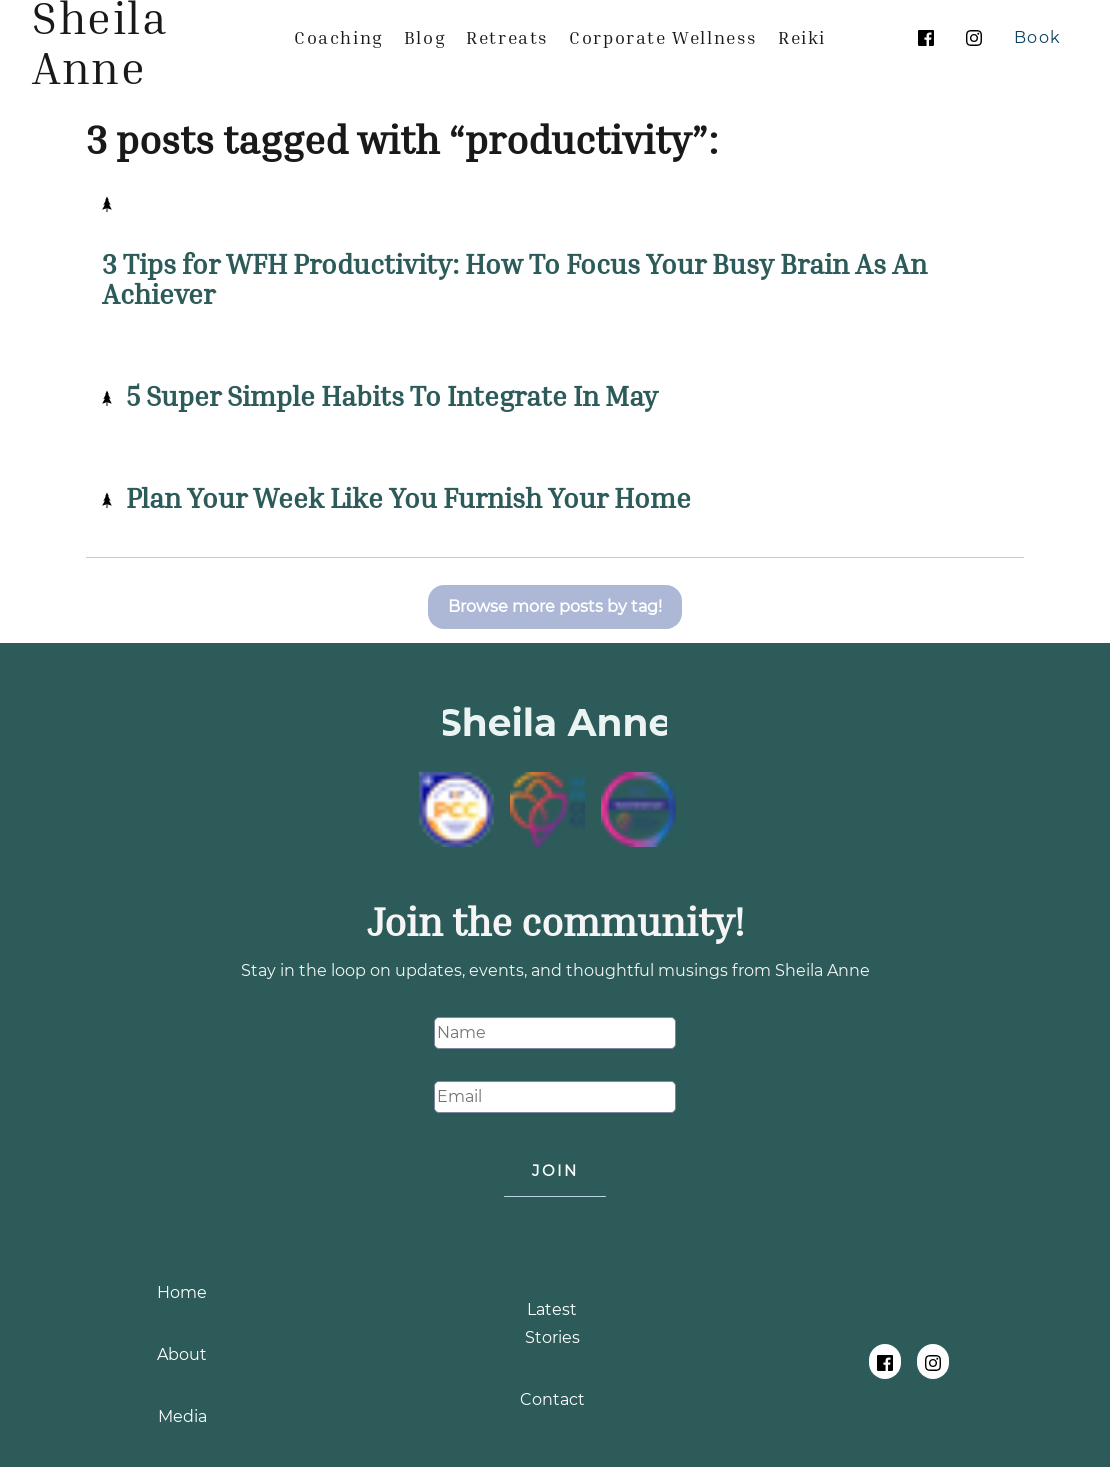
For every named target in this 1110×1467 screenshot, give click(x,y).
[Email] (555, 1097)
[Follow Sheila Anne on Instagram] (974, 37)
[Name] (555, 1033)
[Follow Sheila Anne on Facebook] (926, 37)
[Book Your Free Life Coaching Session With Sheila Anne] (1038, 37)
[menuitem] (339, 37)
